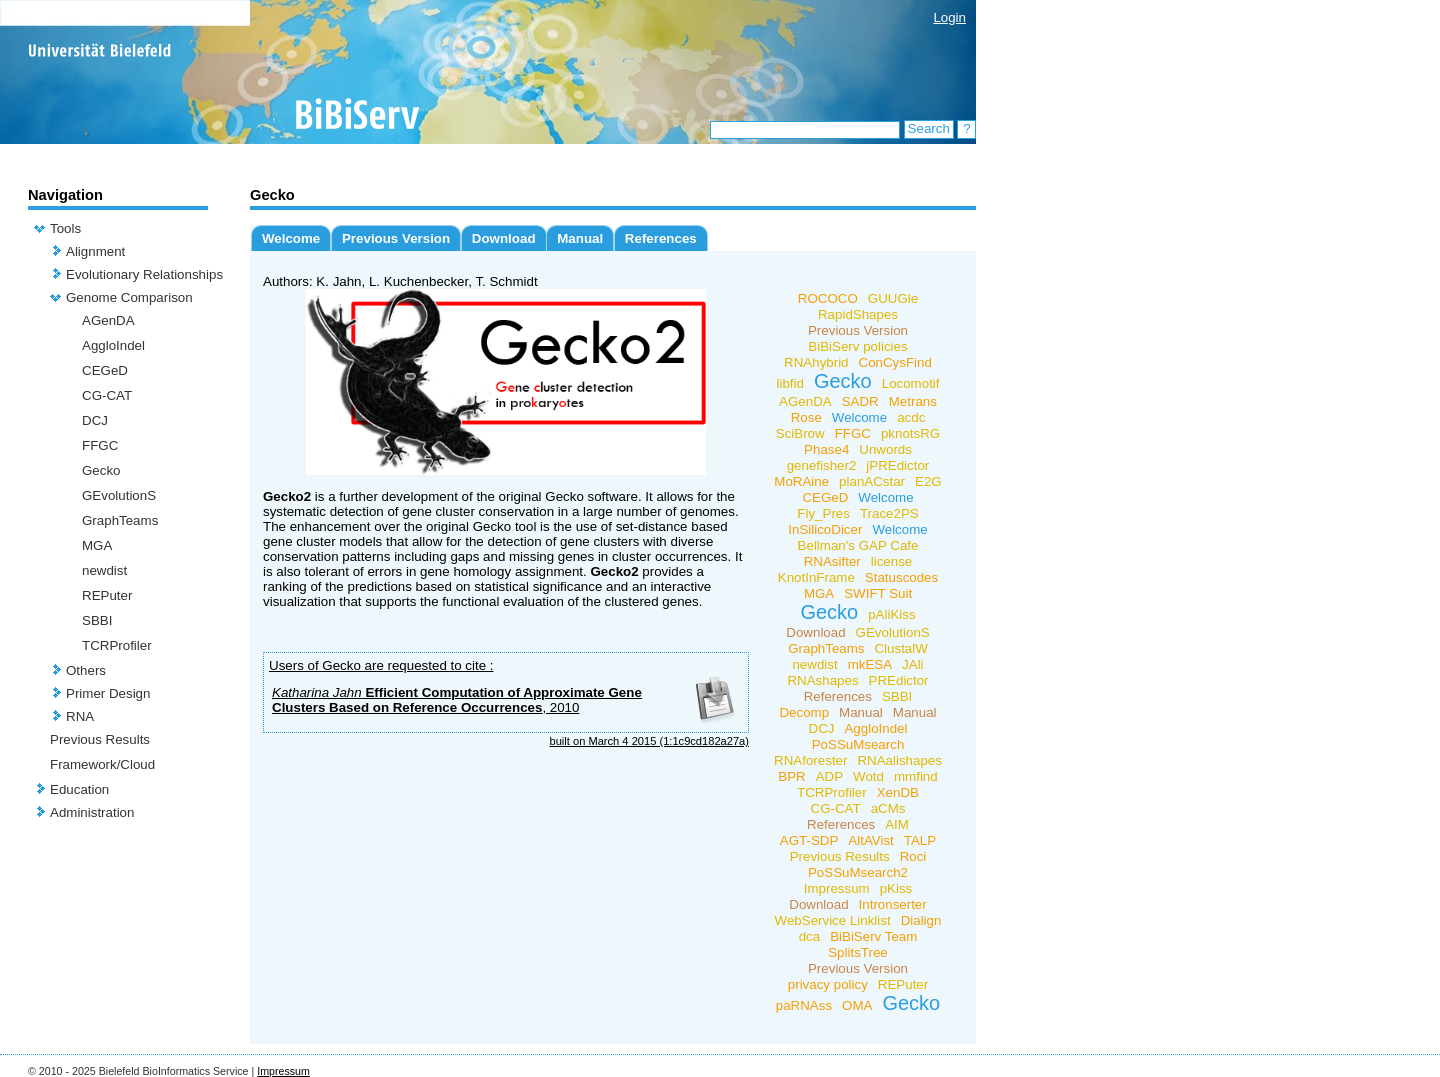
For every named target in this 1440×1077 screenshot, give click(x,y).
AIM (897, 824)
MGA (97, 545)
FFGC (100, 445)
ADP (829, 776)
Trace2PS (889, 513)
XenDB (898, 792)
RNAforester (810, 760)
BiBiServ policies (857, 346)
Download (504, 238)
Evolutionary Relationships (144, 274)
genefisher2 (822, 465)
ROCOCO (828, 298)
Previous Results (100, 739)
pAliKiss (891, 614)
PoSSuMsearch (858, 744)
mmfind (916, 776)
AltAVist (870, 840)
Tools (65, 228)
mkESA (870, 664)
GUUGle (893, 298)
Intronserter (893, 904)
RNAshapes (822, 680)
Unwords (885, 449)
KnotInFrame (816, 577)
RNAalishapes (899, 760)
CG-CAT (107, 395)
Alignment (95, 251)
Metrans (913, 401)
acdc (911, 417)
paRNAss (804, 1005)
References (661, 238)
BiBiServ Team (873, 936)
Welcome (291, 238)
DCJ (95, 420)
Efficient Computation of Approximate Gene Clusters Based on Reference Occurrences (457, 700)
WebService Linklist (833, 920)
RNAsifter (832, 561)
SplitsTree (858, 952)
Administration (92, 812)
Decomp (804, 712)
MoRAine (801, 481)
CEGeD (105, 370)
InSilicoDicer (825, 529)
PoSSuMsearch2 (858, 872)
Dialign (921, 920)
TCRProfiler (117, 645)
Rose (806, 417)
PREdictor (899, 680)
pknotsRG (910, 433)
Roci (913, 856)
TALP (920, 840)
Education (79, 789)
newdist (104, 570)
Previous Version (396, 238)
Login (949, 17)
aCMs (888, 808)
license (892, 561)
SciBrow (800, 433)
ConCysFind (895, 362)
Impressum (837, 888)
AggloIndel (113, 345)
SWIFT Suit (878, 593)
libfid (789, 383)
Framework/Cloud (102, 764)
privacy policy (828, 984)
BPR (791, 776)
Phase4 (826, 449)
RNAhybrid (816, 362)
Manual (580, 238)
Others (86, 670)
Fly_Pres (823, 513)
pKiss (896, 888)
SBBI (97, 620)
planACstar (872, 481)
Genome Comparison (129, 297)
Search (929, 128)
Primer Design (108, 693)
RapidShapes (858, 314)
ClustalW (900, 648)
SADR (860, 401)
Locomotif (911, 383)
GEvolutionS (119, 495)
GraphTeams (120, 520)
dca (810, 936)
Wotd (868, 776)
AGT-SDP (809, 840)
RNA (80, 716)
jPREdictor (897, 465)
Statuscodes (901, 577)
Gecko (101, 470)
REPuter (107, 595)
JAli (912, 664)
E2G (928, 481)
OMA (857, 1005)
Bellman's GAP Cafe (858, 545)
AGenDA (108, 320)
